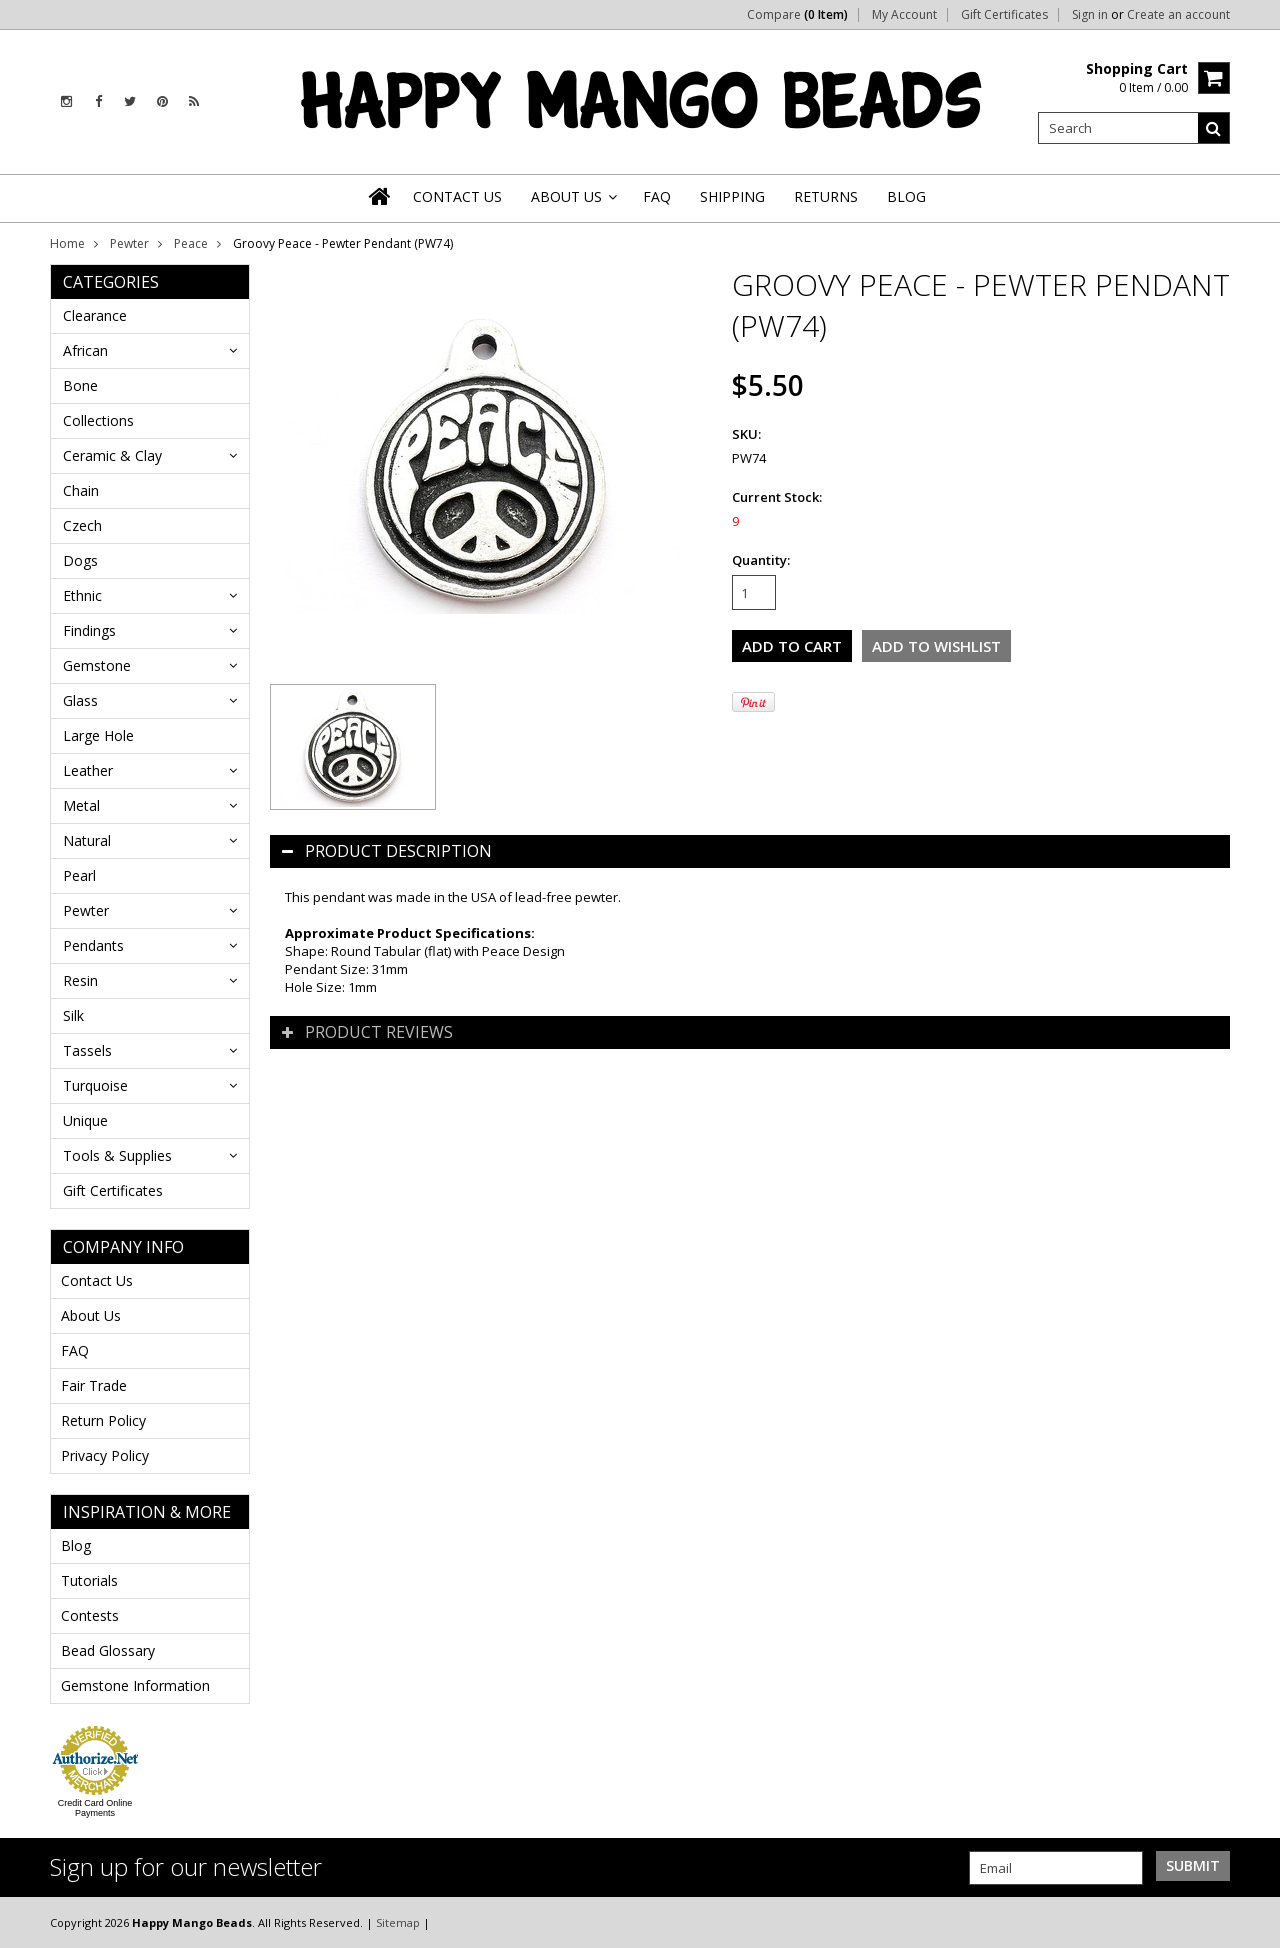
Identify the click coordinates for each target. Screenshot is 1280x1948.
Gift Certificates (1004, 15)
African (85, 350)
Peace (191, 243)
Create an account (1178, 15)
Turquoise (95, 1085)
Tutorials (89, 1580)
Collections (98, 420)
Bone (80, 385)
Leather (88, 770)
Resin (80, 980)
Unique (85, 1120)
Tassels (87, 1050)
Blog (76, 1545)
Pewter (129, 243)
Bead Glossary (108, 1650)
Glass (80, 700)
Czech (82, 525)
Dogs (80, 560)
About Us (91, 1315)
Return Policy (103, 1420)
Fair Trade (94, 1385)
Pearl (79, 875)
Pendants (93, 945)
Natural (87, 840)
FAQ (75, 1350)
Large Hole (98, 735)
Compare (797, 15)
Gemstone (97, 665)
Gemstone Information (135, 1685)
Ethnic (82, 595)
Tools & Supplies (117, 1155)
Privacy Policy (105, 1455)
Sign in (1090, 15)
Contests (90, 1615)
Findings (89, 630)
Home (67, 243)
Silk (73, 1015)
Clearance (95, 315)
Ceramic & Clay (112, 455)
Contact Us (97, 1280)
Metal (81, 805)
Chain (81, 490)
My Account (904, 15)
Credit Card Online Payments (95, 1808)
